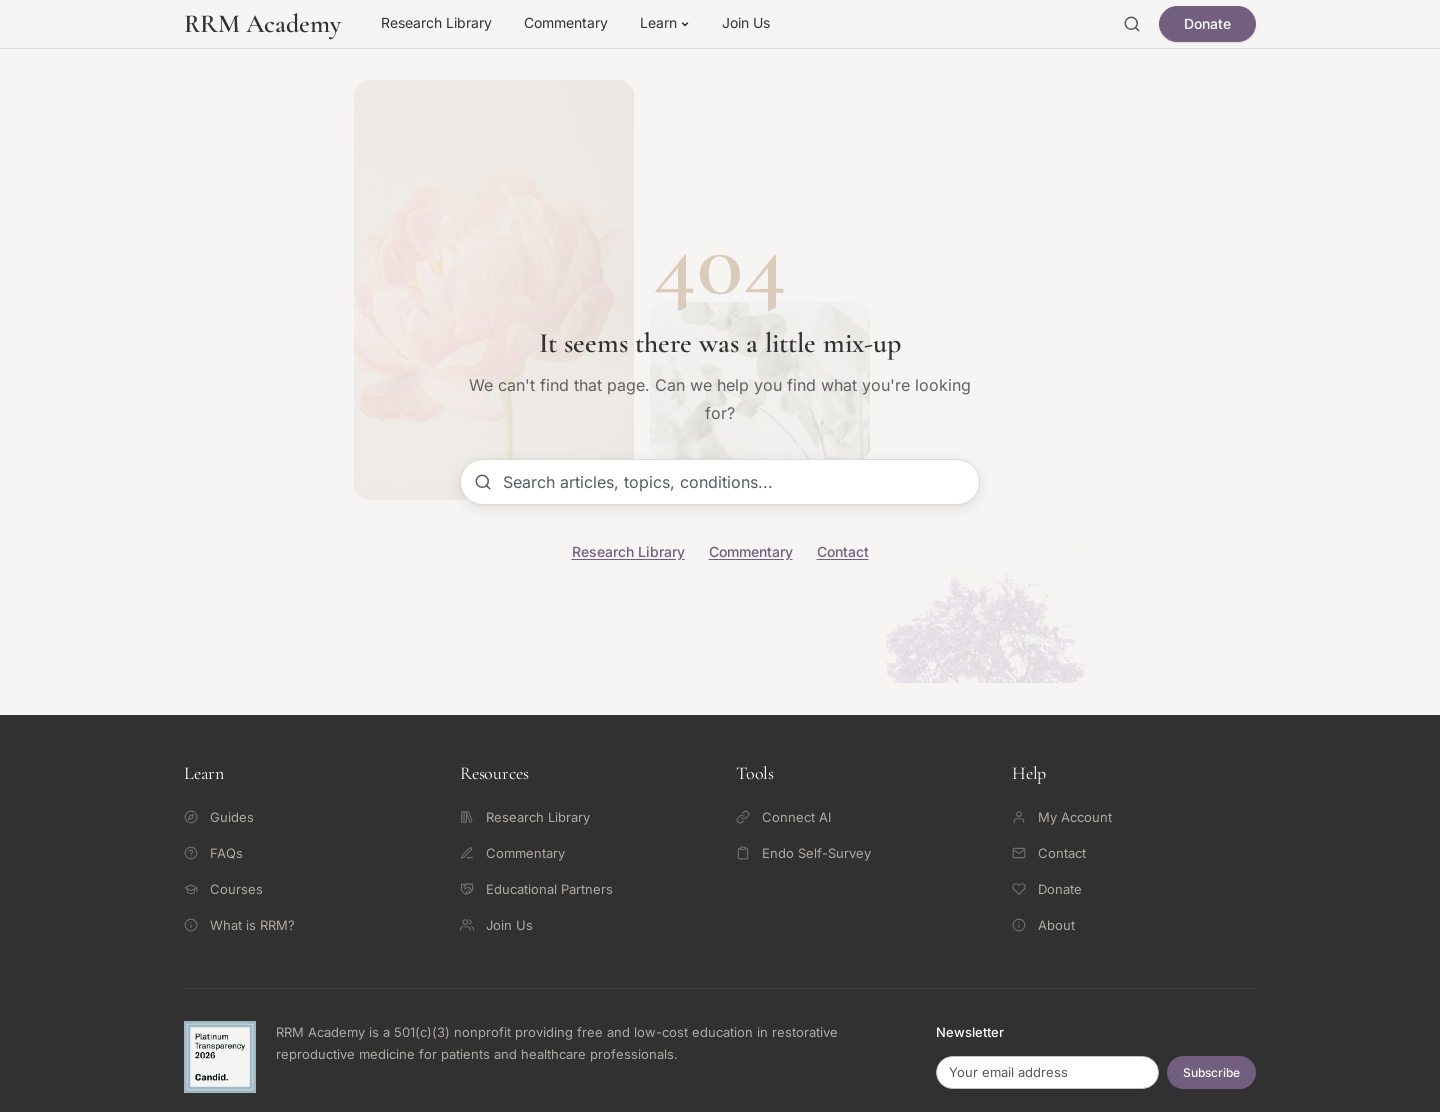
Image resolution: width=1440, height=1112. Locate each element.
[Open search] (1132, 24)
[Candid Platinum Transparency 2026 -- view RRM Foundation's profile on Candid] (220, 1057)
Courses (223, 889)
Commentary (566, 22)
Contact (843, 551)
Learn (665, 22)
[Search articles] (720, 482)
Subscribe (1211, 1072)
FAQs (213, 853)
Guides (219, 817)
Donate (1207, 23)
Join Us (746, 22)
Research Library (436, 22)
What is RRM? (239, 925)
